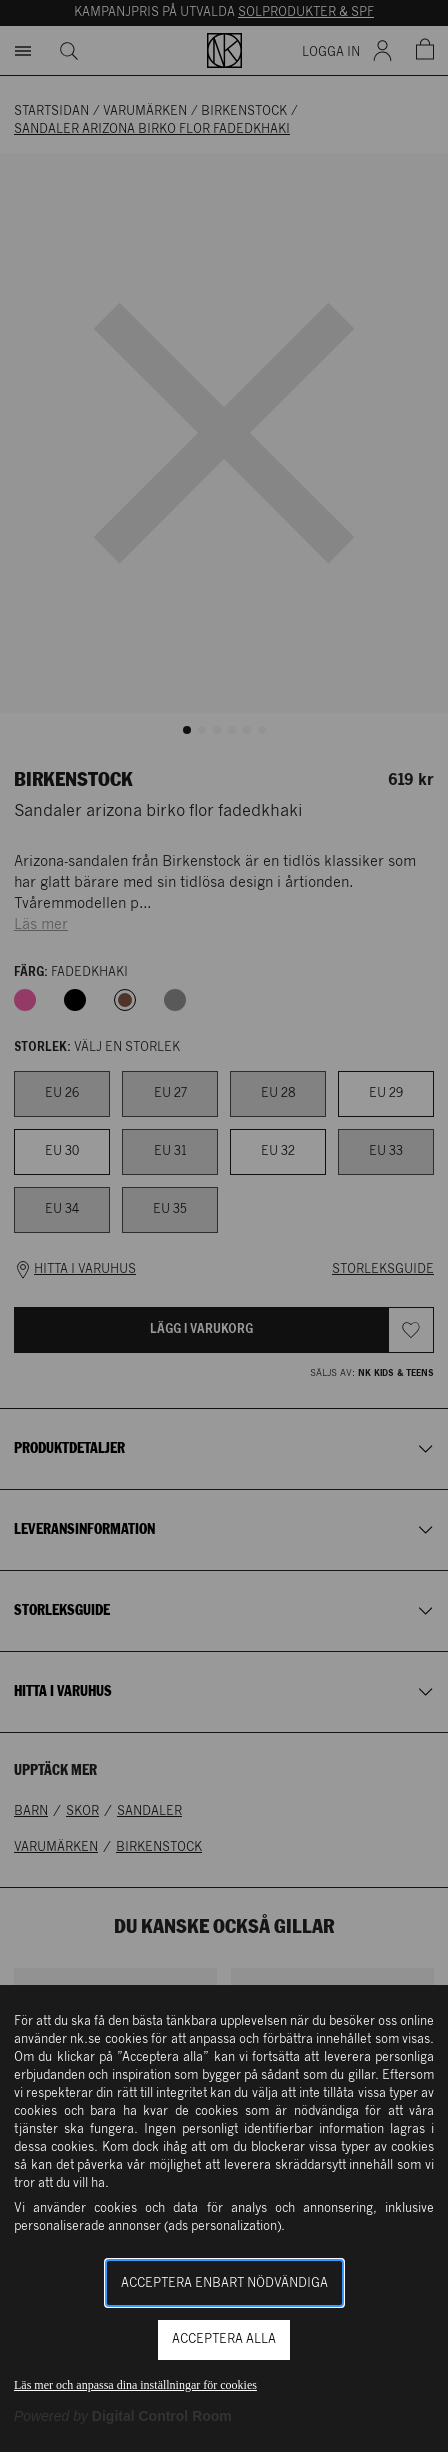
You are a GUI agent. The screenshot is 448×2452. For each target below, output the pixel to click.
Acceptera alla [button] (224, 2339)
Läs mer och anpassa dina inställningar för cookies (135, 2385)
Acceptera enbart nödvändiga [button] (224, 2283)
